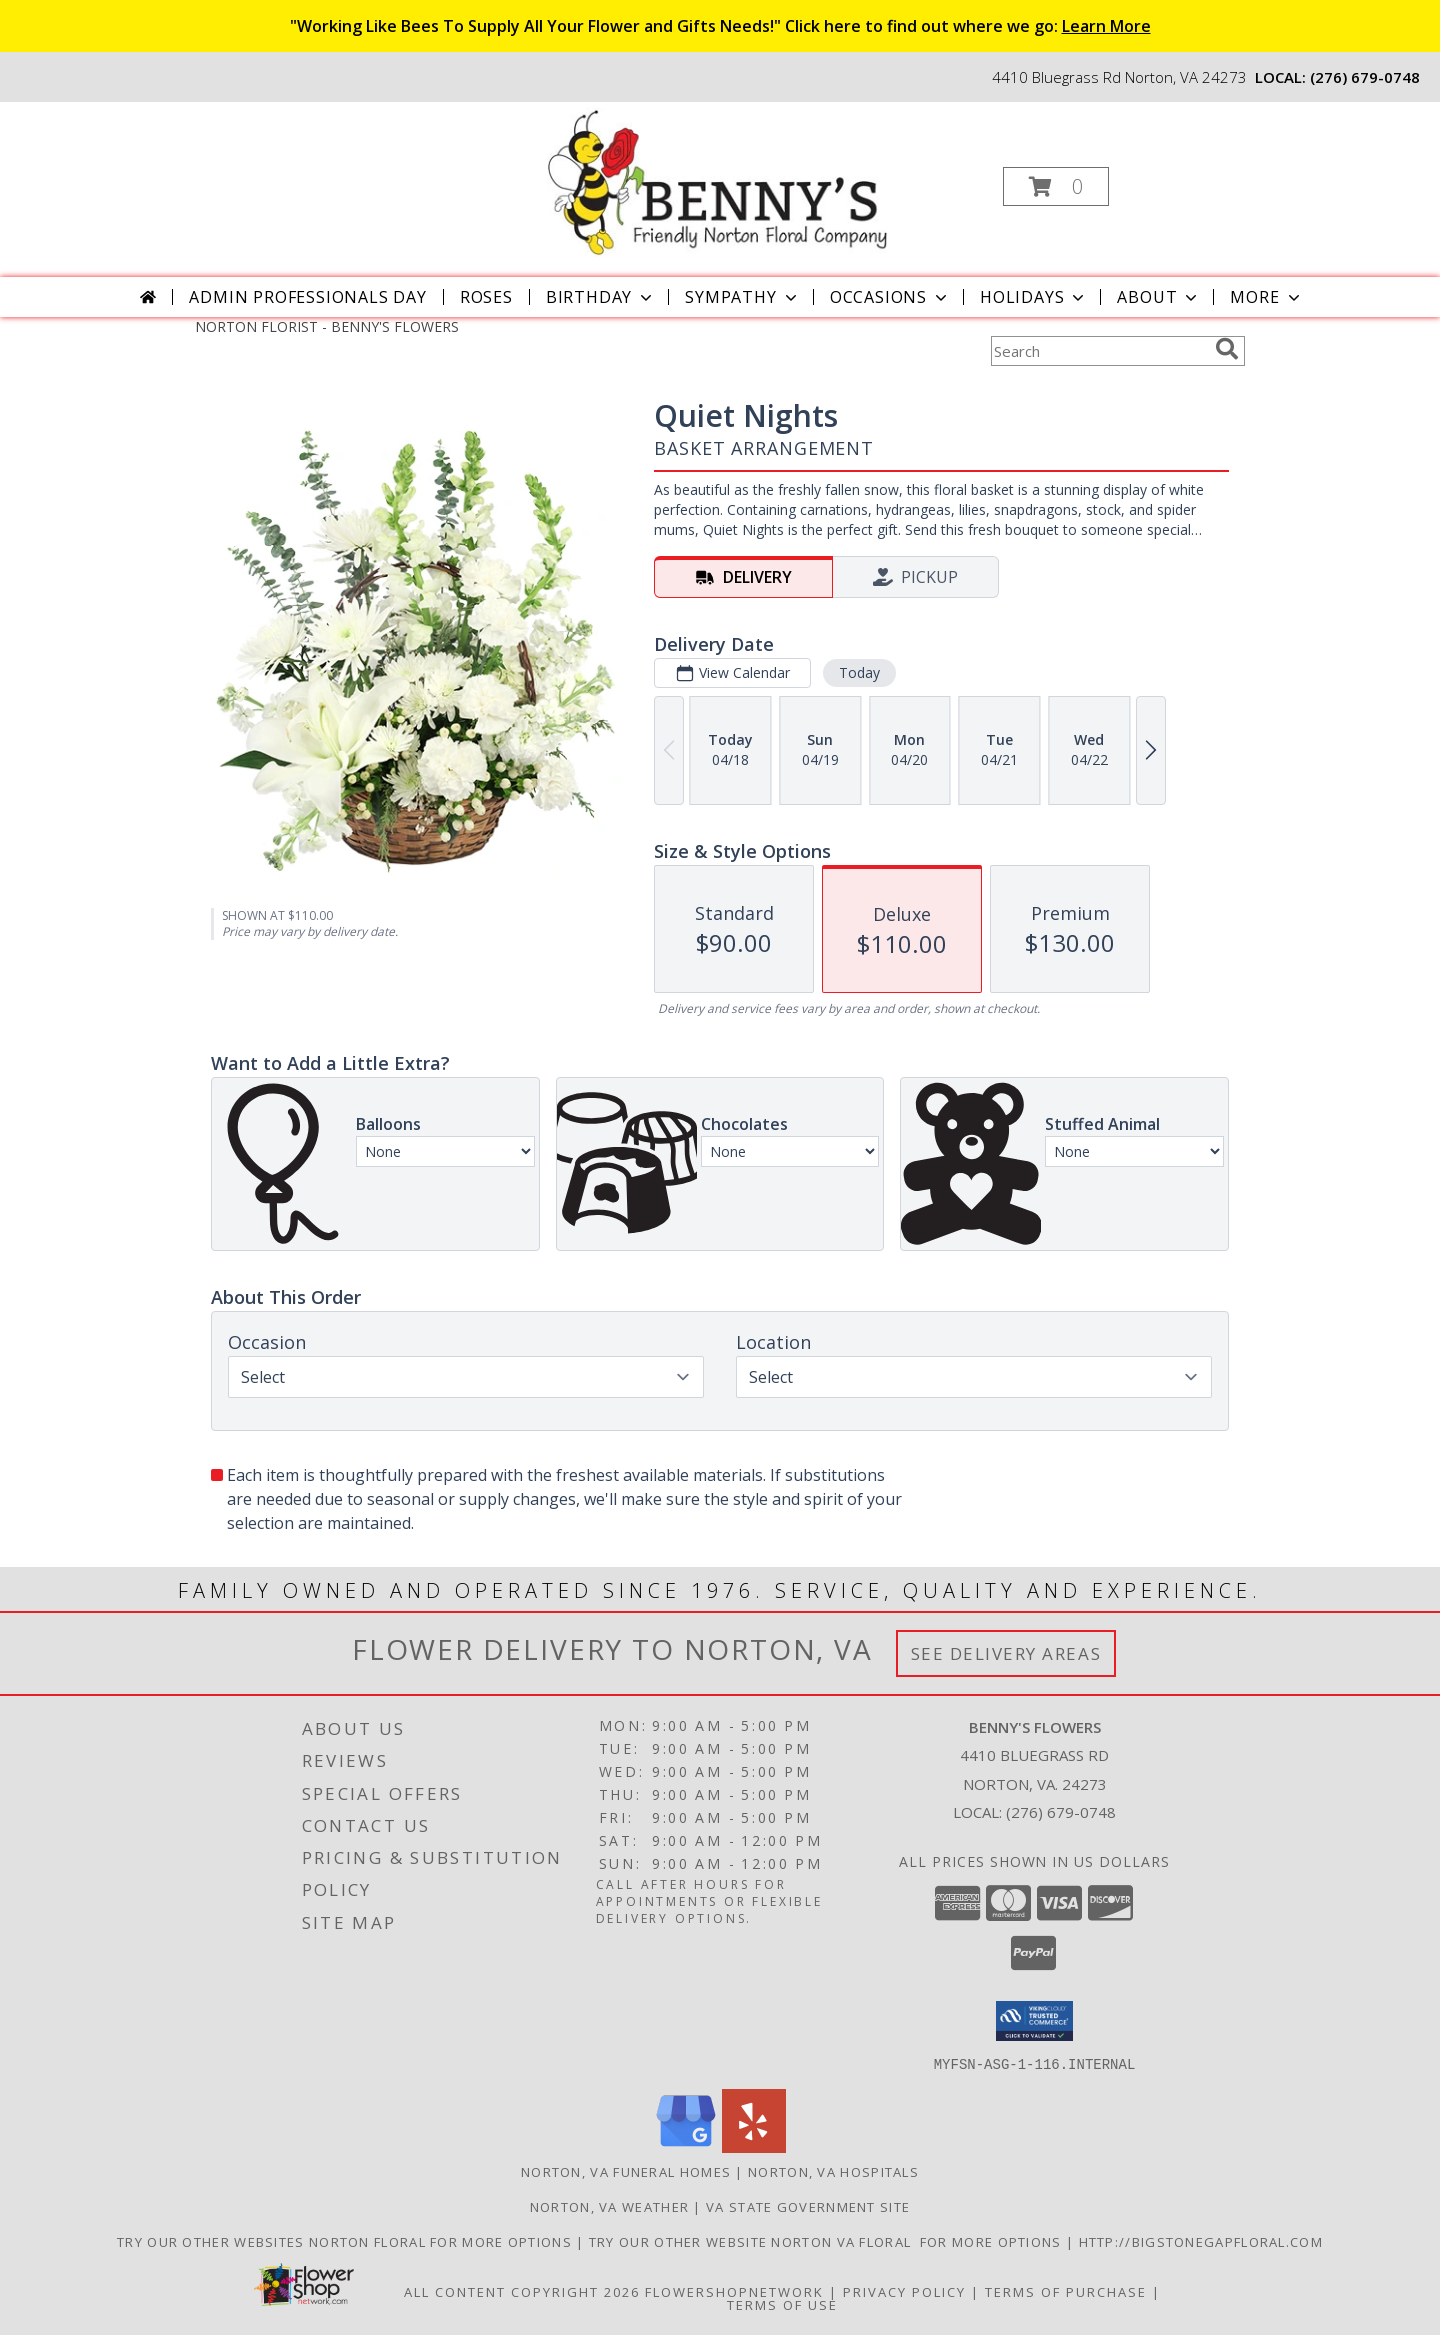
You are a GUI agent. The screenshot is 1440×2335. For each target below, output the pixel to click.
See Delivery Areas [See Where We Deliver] (1006, 1653)
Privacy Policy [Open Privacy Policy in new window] (904, 2291)
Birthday (601, 297)
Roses (486, 297)
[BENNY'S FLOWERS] (717, 180)
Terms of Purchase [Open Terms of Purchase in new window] (1066, 2291)
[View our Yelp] (754, 2146)
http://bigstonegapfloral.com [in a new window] (1201, 2241)
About (1159, 297)
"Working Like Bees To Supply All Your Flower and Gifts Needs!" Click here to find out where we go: (720, 26)
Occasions (890, 297)
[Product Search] (1099, 351)
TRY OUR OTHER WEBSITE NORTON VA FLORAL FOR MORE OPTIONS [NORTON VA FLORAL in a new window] (827, 2241)
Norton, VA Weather (609, 2206)
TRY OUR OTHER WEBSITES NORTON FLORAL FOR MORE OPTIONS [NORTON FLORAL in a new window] (346, 2241)
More (1266, 297)
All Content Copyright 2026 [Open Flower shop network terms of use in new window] (522, 2291)
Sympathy (742, 297)
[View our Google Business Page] (686, 2146)
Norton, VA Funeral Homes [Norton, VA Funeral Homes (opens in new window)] (626, 2171)
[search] (1227, 349)
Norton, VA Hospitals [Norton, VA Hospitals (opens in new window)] (833, 2171)
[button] (1056, 186)
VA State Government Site (808, 2206)
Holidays (1034, 297)
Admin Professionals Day (307, 297)
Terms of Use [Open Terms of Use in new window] (782, 2304)
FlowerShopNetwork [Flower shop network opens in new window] (734, 2291)
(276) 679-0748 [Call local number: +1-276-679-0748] (1365, 77)
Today (859, 672)
